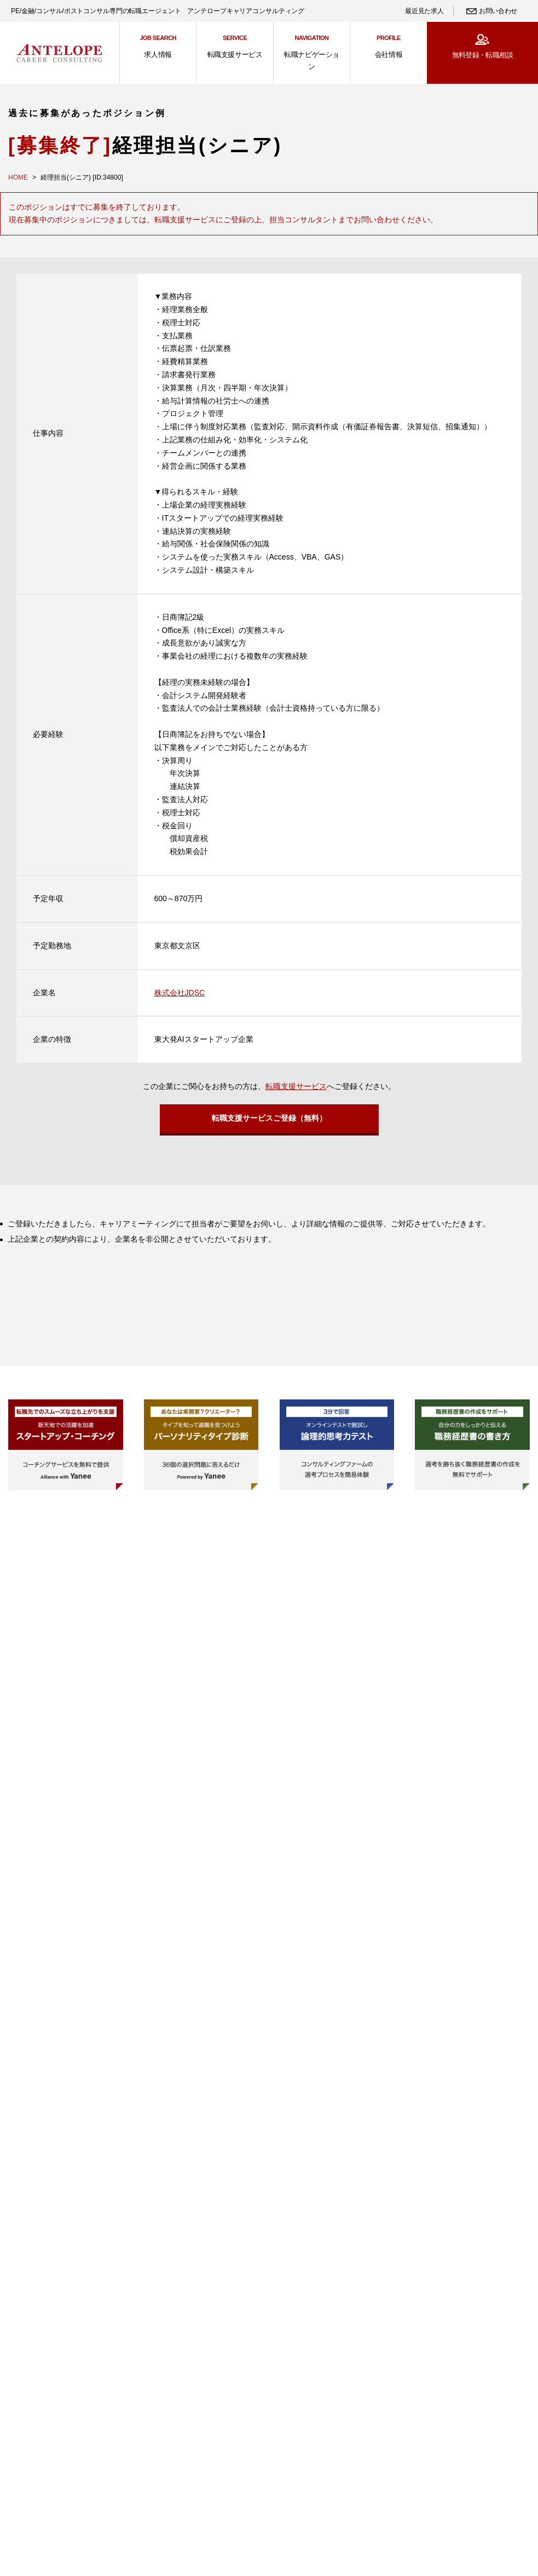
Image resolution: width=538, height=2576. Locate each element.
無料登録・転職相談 (482, 55)
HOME (18, 177)
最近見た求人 (424, 11)
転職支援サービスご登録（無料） (269, 1121)
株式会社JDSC (179, 992)
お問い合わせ (498, 11)
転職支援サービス (296, 1086)
